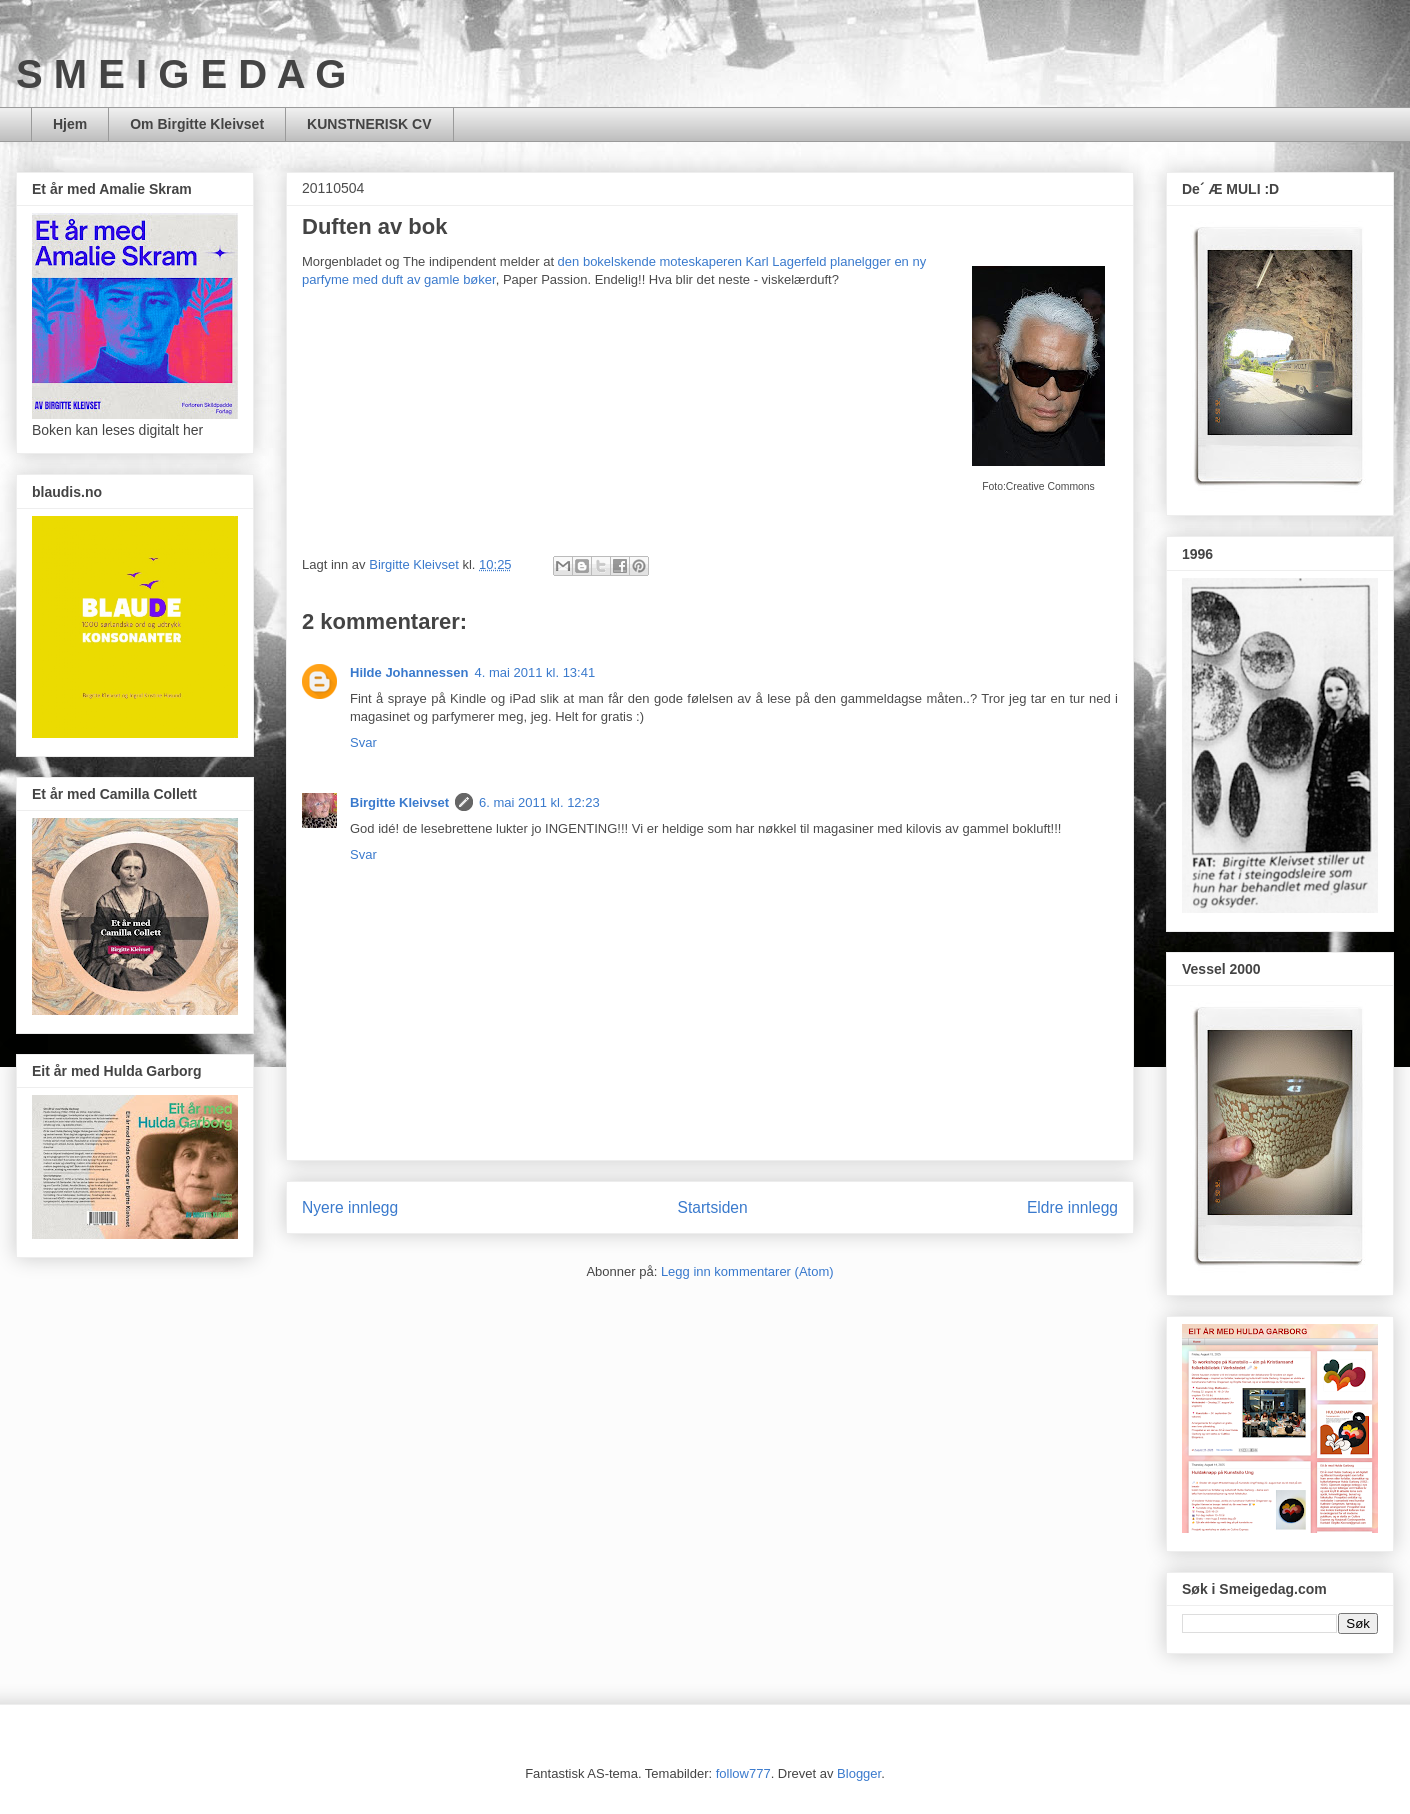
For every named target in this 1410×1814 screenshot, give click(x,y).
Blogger (859, 1773)
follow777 (743, 1773)
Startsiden (712, 1207)
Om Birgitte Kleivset (197, 124)
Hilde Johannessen (409, 672)
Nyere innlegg (350, 1207)
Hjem (70, 124)
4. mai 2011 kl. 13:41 (534, 672)
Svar (363, 742)
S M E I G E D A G (181, 74)
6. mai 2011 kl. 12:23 (539, 802)
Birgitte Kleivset (399, 802)
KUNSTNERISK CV (369, 124)
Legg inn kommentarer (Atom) (747, 1271)
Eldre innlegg (1072, 1207)
